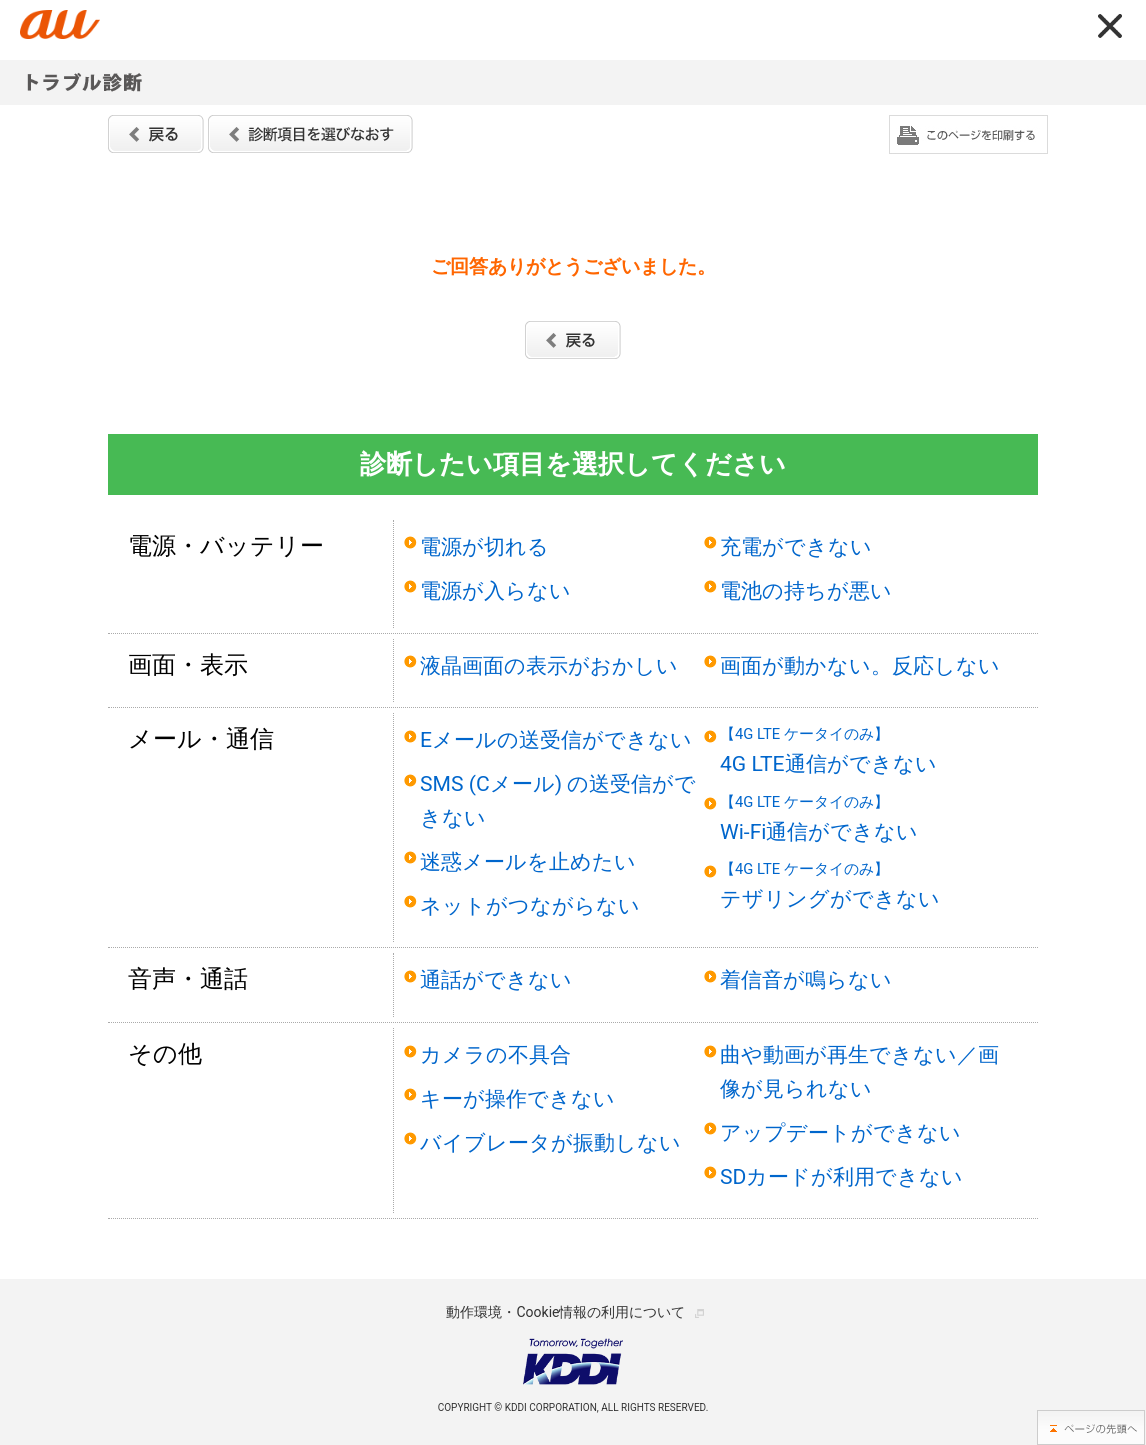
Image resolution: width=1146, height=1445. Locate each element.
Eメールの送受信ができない (556, 739)
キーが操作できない (517, 1098)
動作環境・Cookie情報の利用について (565, 1312)
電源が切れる (484, 546)
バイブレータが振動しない (550, 1142)
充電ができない (796, 546)
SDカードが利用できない (841, 1176)
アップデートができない (840, 1132)
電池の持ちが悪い (806, 590)
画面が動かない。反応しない (860, 665)
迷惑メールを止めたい (528, 861)
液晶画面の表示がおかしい (549, 665)
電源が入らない (495, 590)
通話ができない (496, 979)
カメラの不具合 (495, 1054)
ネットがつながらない (530, 905)
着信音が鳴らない (806, 979)
